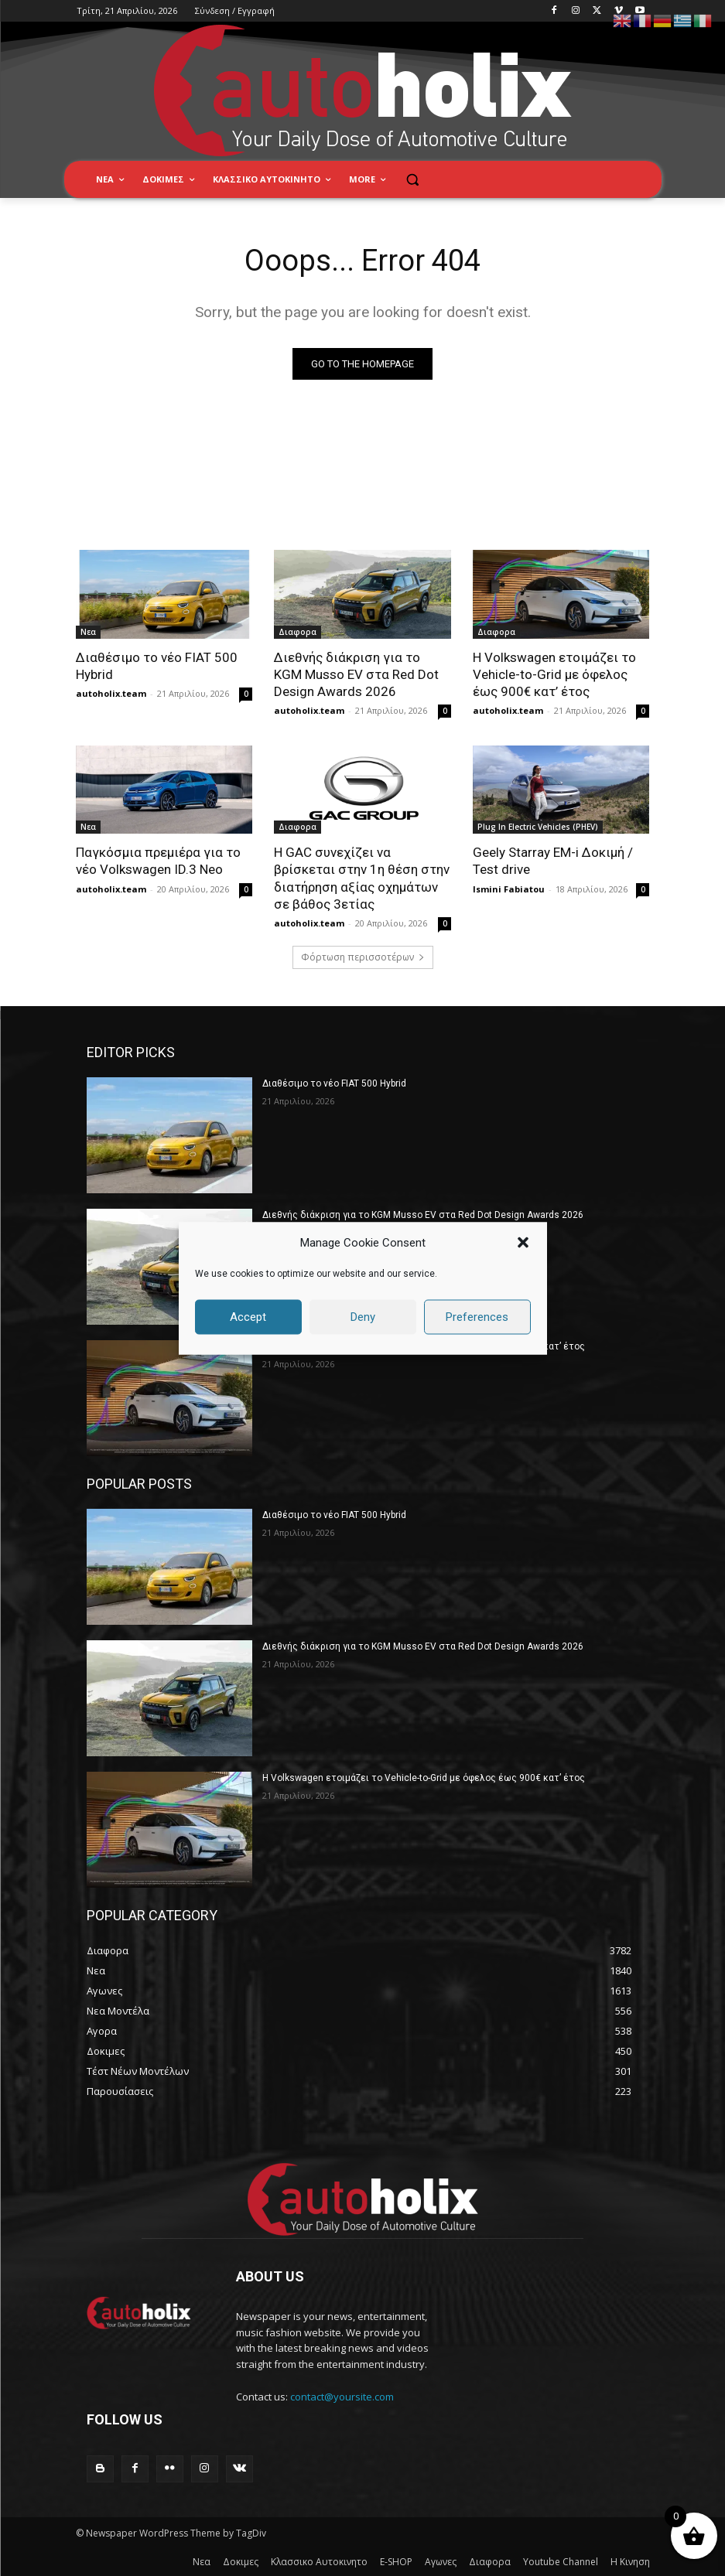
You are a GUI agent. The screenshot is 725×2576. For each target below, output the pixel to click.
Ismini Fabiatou (509, 889)
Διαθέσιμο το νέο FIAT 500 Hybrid (334, 1083)
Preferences (477, 1317)
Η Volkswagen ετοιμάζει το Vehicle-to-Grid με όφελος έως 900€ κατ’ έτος (554, 674)
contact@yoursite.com (342, 2397)
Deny (363, 1317)
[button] (523, 1242)
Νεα (88, 631)
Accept (248, 1317)
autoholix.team (111, 693)
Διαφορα (297, 631)
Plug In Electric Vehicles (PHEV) (537, 826)
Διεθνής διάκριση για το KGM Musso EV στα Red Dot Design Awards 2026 (356, 674)
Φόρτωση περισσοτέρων (363, 957)
